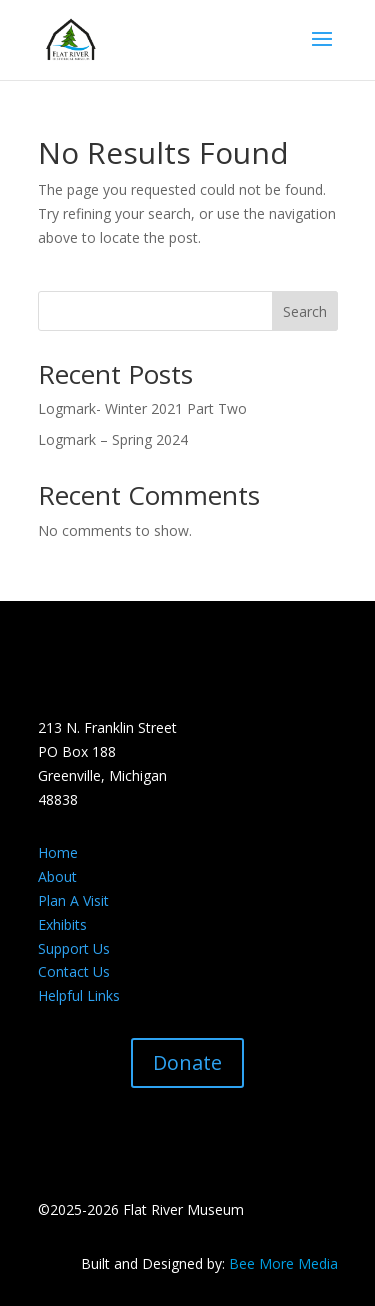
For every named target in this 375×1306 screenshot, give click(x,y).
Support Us (74, 948)
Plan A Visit (73, 900)
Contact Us (74, 971)
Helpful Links (79, 995)
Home (58, 852)
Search (305, 311)
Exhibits (62, 924)
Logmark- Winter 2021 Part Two (142, 408)
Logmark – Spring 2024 (113, 439)
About (57, 876)
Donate (187, 1062)
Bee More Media (283, 1263)
